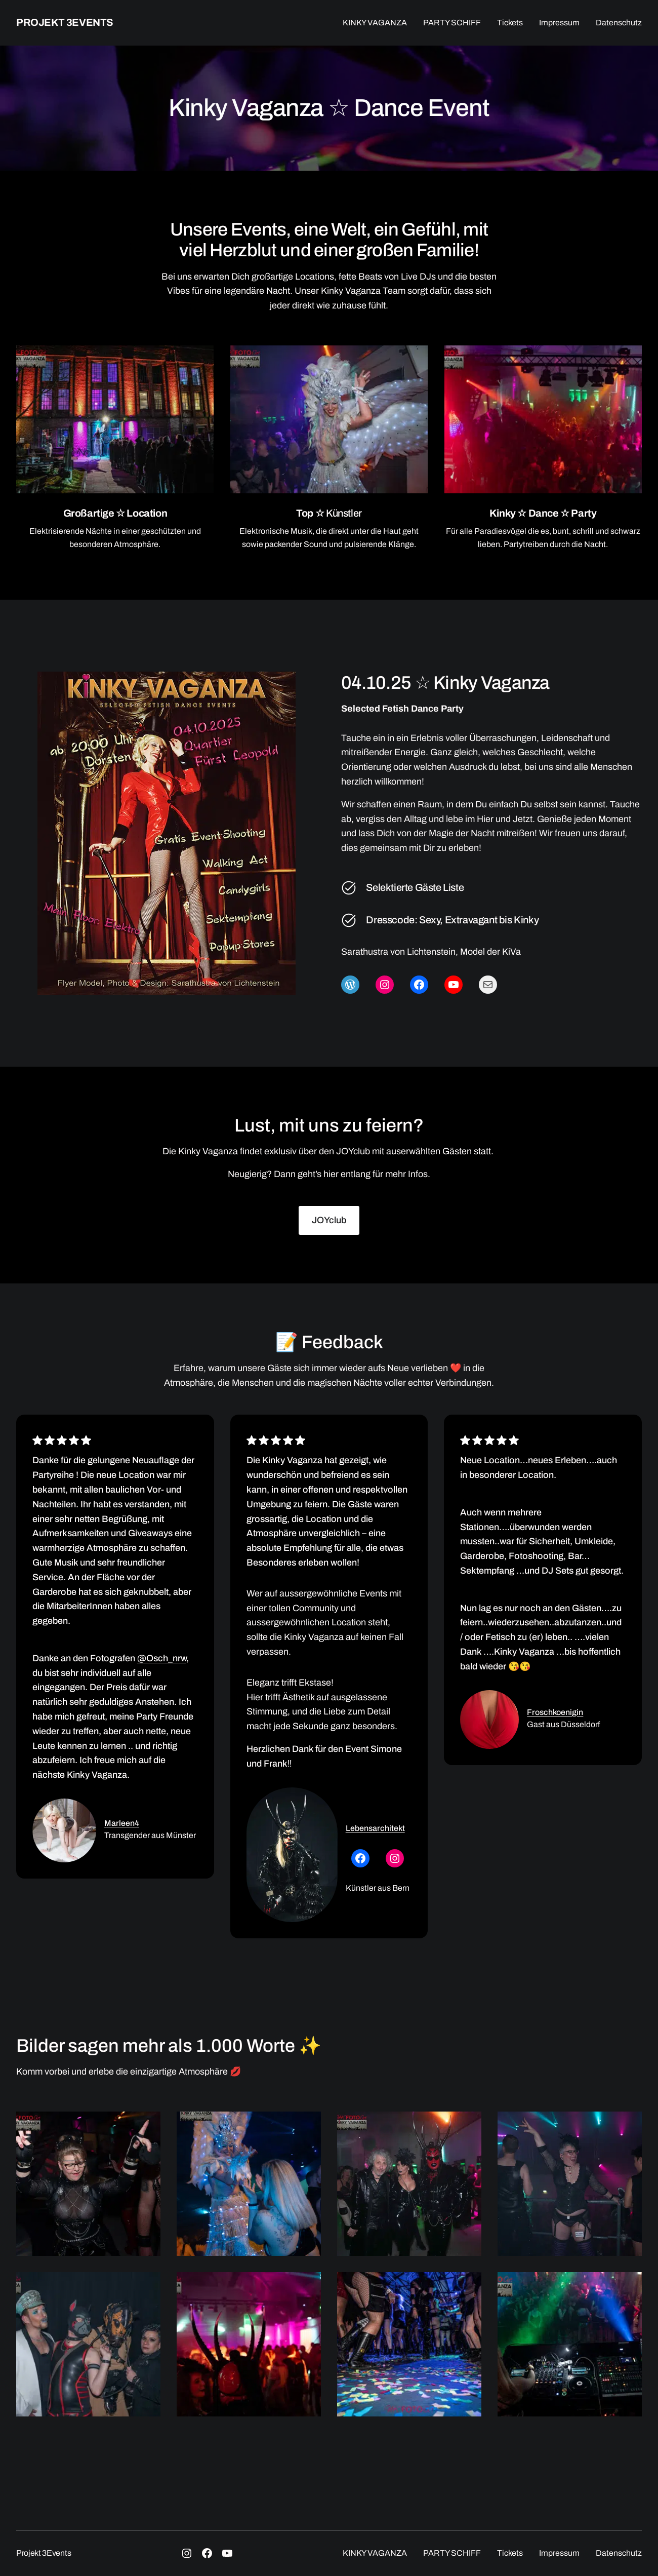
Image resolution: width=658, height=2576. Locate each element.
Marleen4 (121, 1823)
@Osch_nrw (161, 1658)
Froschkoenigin (555, 1712)
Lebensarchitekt (375, 1828)
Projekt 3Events (64, 22)
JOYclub (329, 1220)
